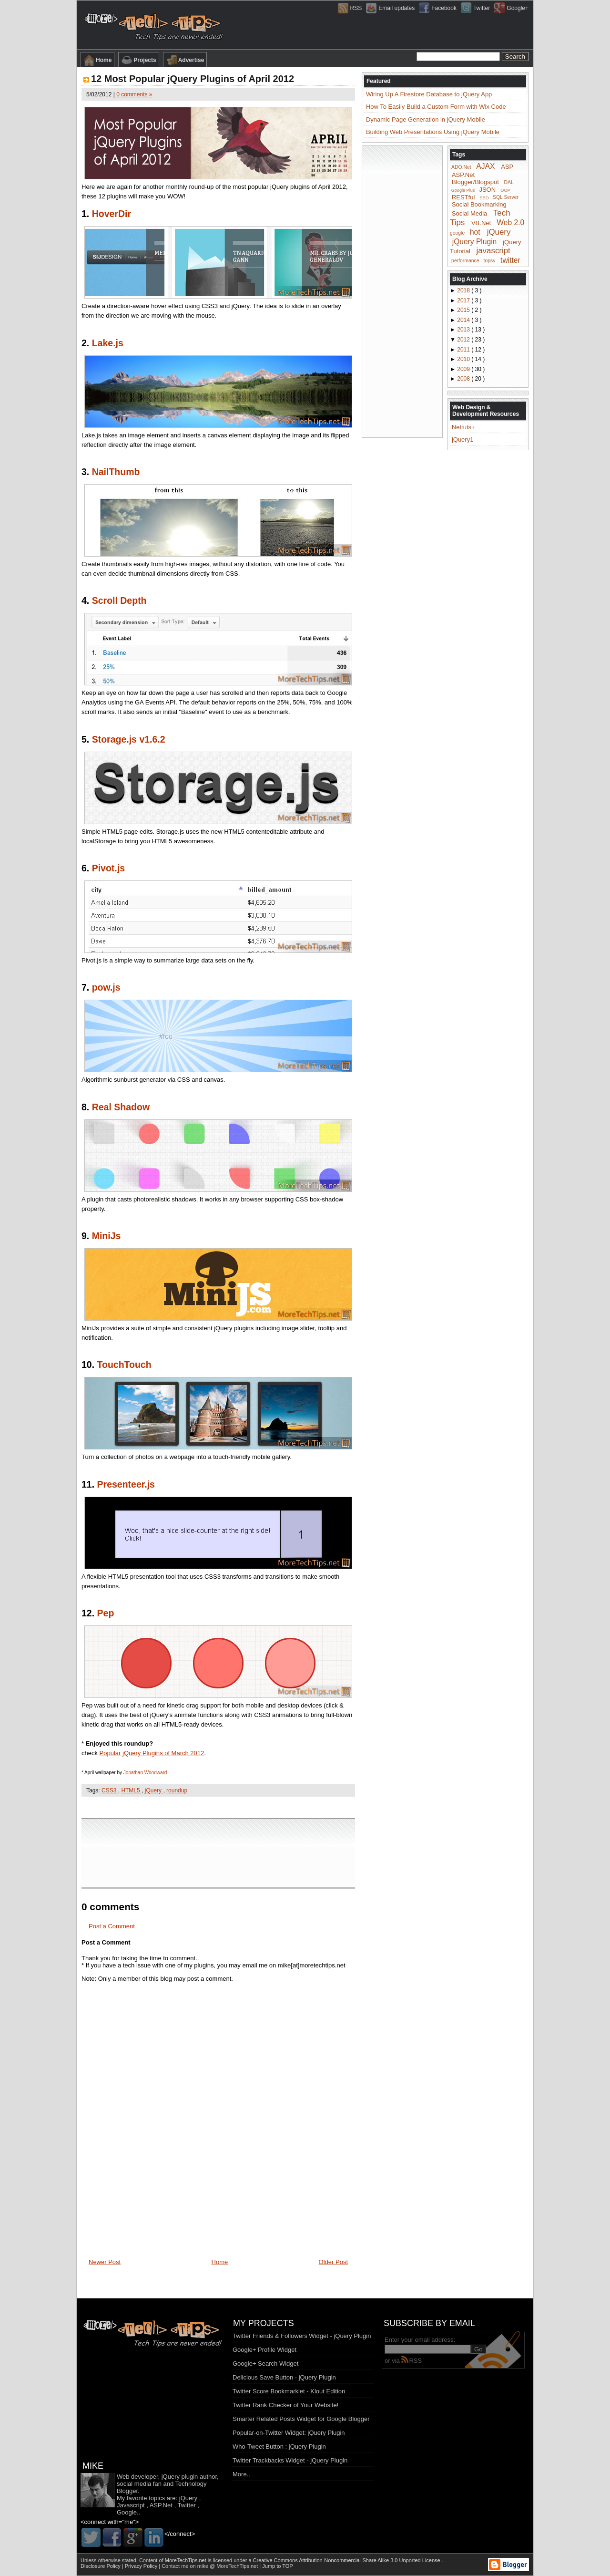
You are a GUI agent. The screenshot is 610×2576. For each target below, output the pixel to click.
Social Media (469, 213)
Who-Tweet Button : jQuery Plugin (279, 2446)
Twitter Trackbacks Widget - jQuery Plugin (290, 2460)
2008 (464, 378)
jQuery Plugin (474, 241)
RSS (411, 2360)
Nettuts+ (463, 427)
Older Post (333, 2262)
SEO (484, 197)
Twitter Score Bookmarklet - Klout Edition (289, 2391)
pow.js (106, 987)
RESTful (463, 196)
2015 (464, 310)
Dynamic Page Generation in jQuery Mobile (425, 119)
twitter (510, 260)
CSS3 (110, 1790)
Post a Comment (112, 1926)
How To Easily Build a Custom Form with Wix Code (436, 106)
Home (97, 60)
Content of (173, 2560)
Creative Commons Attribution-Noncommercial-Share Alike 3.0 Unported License (347, 2560)
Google (127, 2512)
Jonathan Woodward (145, 1772)
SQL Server (505, 197)
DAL (509, 182)
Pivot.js (108, 868)
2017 (464, 300)
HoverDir (111, 213)
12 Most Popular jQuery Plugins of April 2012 (192, 78)
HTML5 (131, 1790)
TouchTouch (124, 1364)
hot (475, 232)
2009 (464, 369)
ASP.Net (463, 174)
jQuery (154, 1790)
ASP (507, 166)
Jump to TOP (277, 2566)
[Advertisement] (218, 1806)
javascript (493, 250)
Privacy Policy (142, 2566)
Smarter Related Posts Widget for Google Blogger (301, 2418)
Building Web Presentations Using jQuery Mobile (432, 131)
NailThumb (116, 471)
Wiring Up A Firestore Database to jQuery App (429, 94)
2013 (464, 329)
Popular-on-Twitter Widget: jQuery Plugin (289, 2432)
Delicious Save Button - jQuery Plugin (284, 2377)
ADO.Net (461, 167)
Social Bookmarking (479, 204)
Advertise (185, 60)
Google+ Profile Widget (264, 2349)
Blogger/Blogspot (475, 182)
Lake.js (107, 343)
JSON (487, 189)
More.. (241, 2474)
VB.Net (481, 223)
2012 (464, 339)
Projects (138, 60)
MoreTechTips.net (186, 2560)
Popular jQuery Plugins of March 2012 (152, 1753)
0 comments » (134, 94)
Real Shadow (121, 1107)
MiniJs (106, 1236)
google (457, 233)
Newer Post (105, 2262)
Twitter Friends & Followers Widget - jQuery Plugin (302, 2335)
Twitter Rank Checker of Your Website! (285, 2405)
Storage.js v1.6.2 (128, 739)
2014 (464, 320)
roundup (176, 1790)
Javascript (131, 2505)
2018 (464, 290)
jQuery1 (463, 439)
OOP (505, 190)
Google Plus (463, 190)
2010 (464, 359)
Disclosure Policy (101, 2566)
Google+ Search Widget (265, 2363)
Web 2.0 (510, 222)
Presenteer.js (126, 1484)
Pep (105, 1613)
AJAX (485, 166)
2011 (464, 349)
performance (465, 260)
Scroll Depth (119, 600)
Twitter (186, 2505)
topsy (490, 260)
